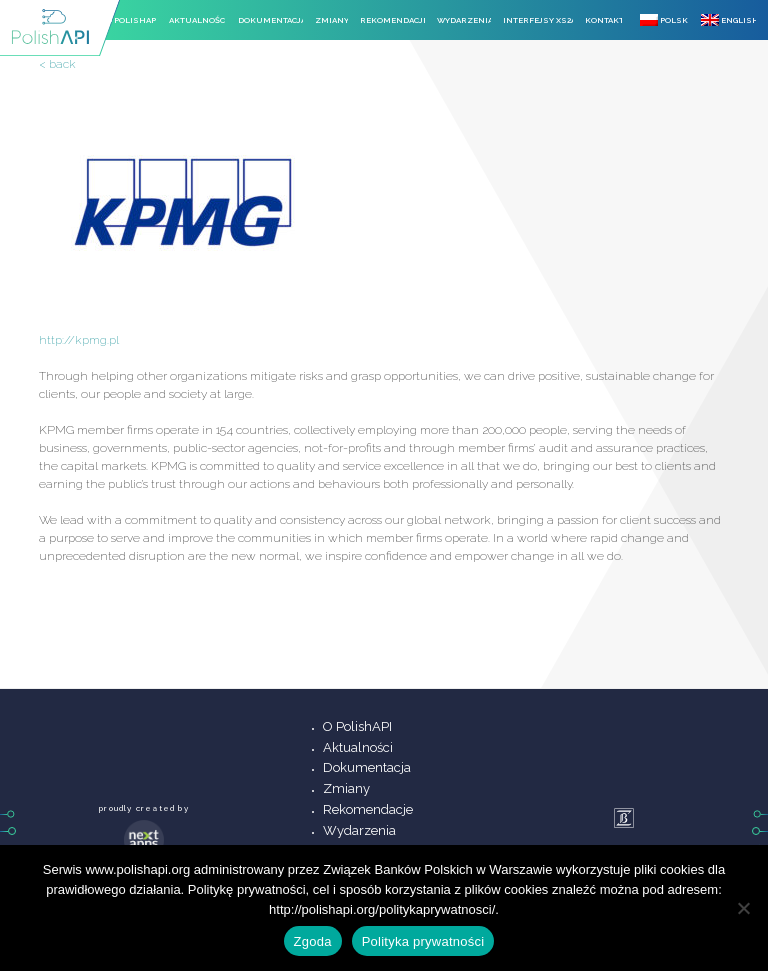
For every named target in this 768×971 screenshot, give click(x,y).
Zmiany (331, 20)
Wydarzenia (464, 20)
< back (57, 64)
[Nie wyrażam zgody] (743, 908)
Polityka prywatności (423, 941)
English (728, 20)
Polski (664, 20)
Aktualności (197, 20)
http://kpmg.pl (79, 340)
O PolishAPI (131, 20)
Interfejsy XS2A (538, 20)
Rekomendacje (392, 20)
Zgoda (313, 941)
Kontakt (603, 20)
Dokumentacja (270, 20)
